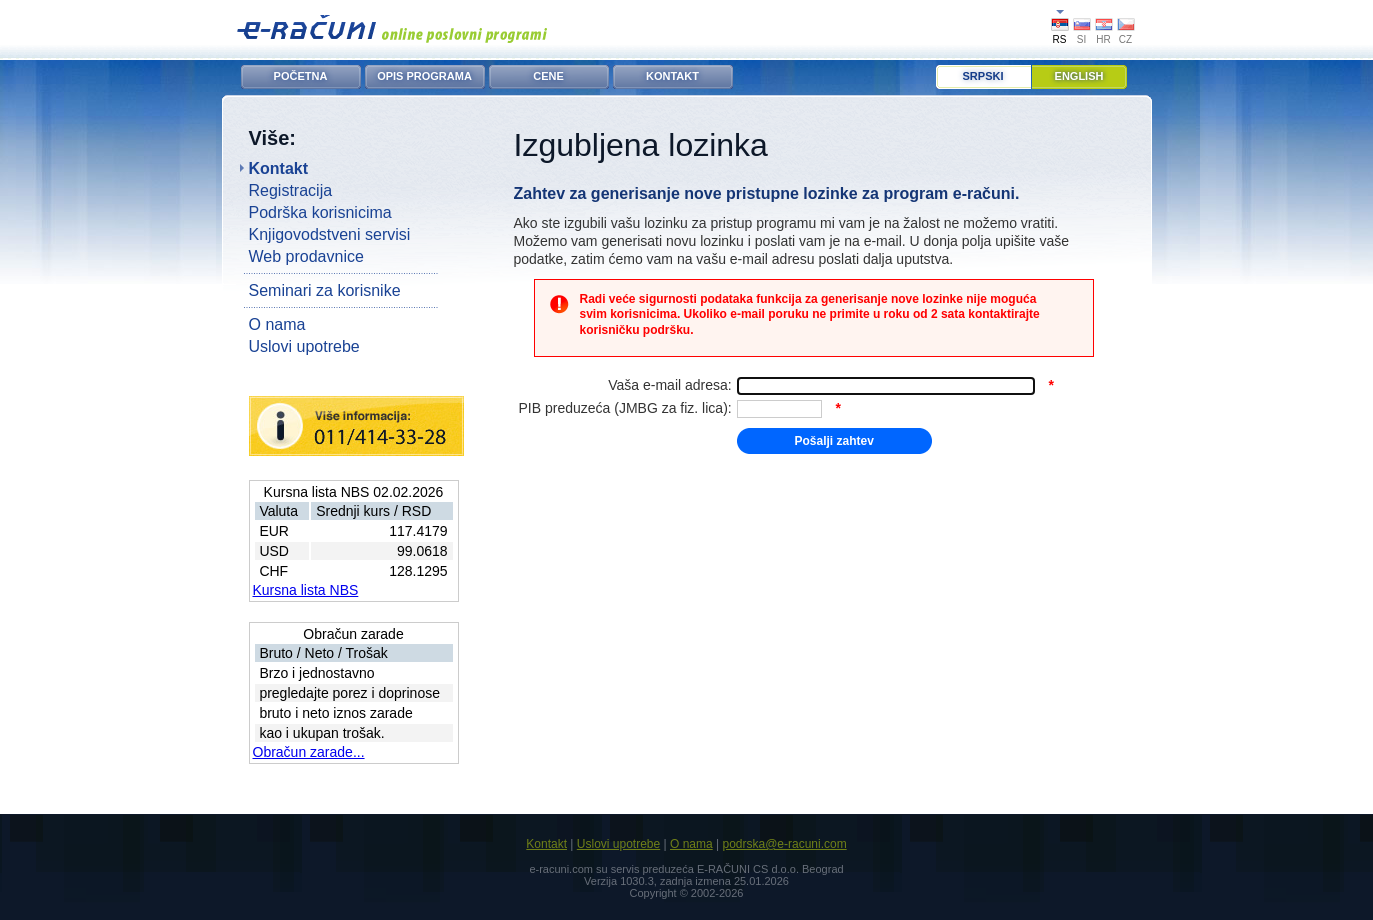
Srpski (983, 76)
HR (1103, 39)
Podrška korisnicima (320, 212)
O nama (277, 324)
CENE (548, 76)
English (1079, 76)
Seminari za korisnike (325, 290)
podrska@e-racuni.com (784, 844)
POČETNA (301, 76)
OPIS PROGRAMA (424, 76)
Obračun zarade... (309, 752)
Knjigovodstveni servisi (330, 234)
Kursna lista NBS (306, 590)
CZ (1125, 39)
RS (1060, 39)
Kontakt (279, 168)
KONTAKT (672, 76)
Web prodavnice (306, 256)
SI (1081, 39)
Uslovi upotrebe (304, 346)
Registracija (291, 190)
